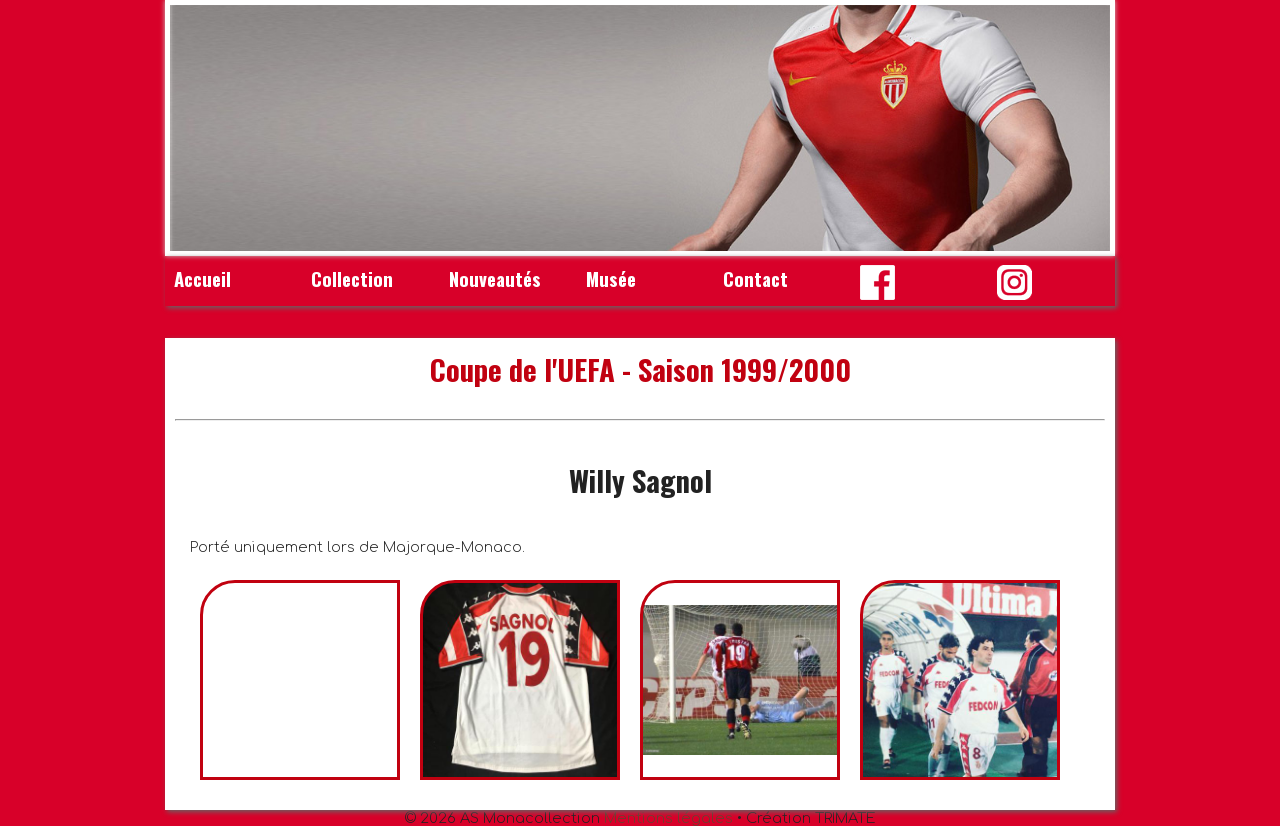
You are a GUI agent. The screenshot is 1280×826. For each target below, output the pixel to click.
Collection (352, 278)
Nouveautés (495, 278)
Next (1084, 128)
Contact (755, 278)
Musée (611, 278)
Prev (196, 128)
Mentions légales (668, 818)
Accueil (202, 278)
